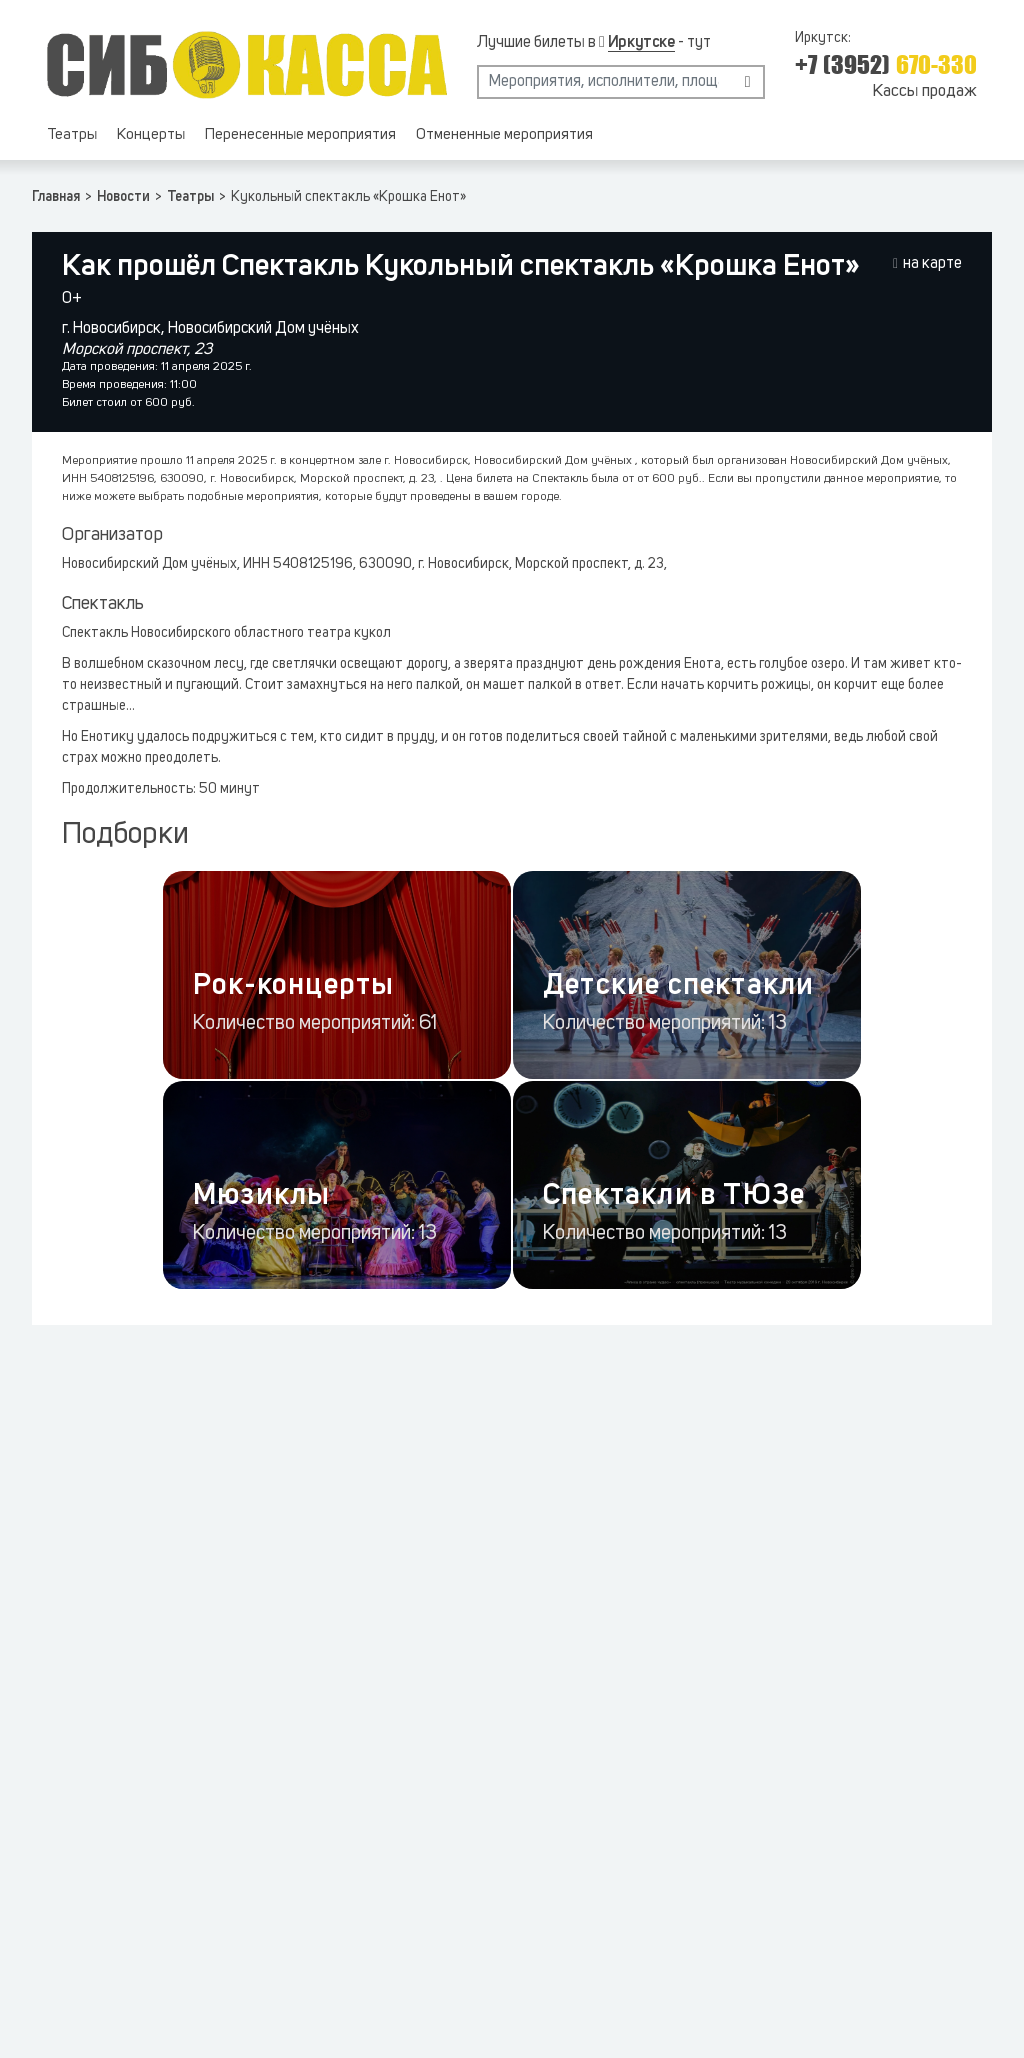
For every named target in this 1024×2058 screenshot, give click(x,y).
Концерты (151, 135)
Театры (72, 135)
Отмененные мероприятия (504, 135)
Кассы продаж (924, 91)
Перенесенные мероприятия (300, 135)
